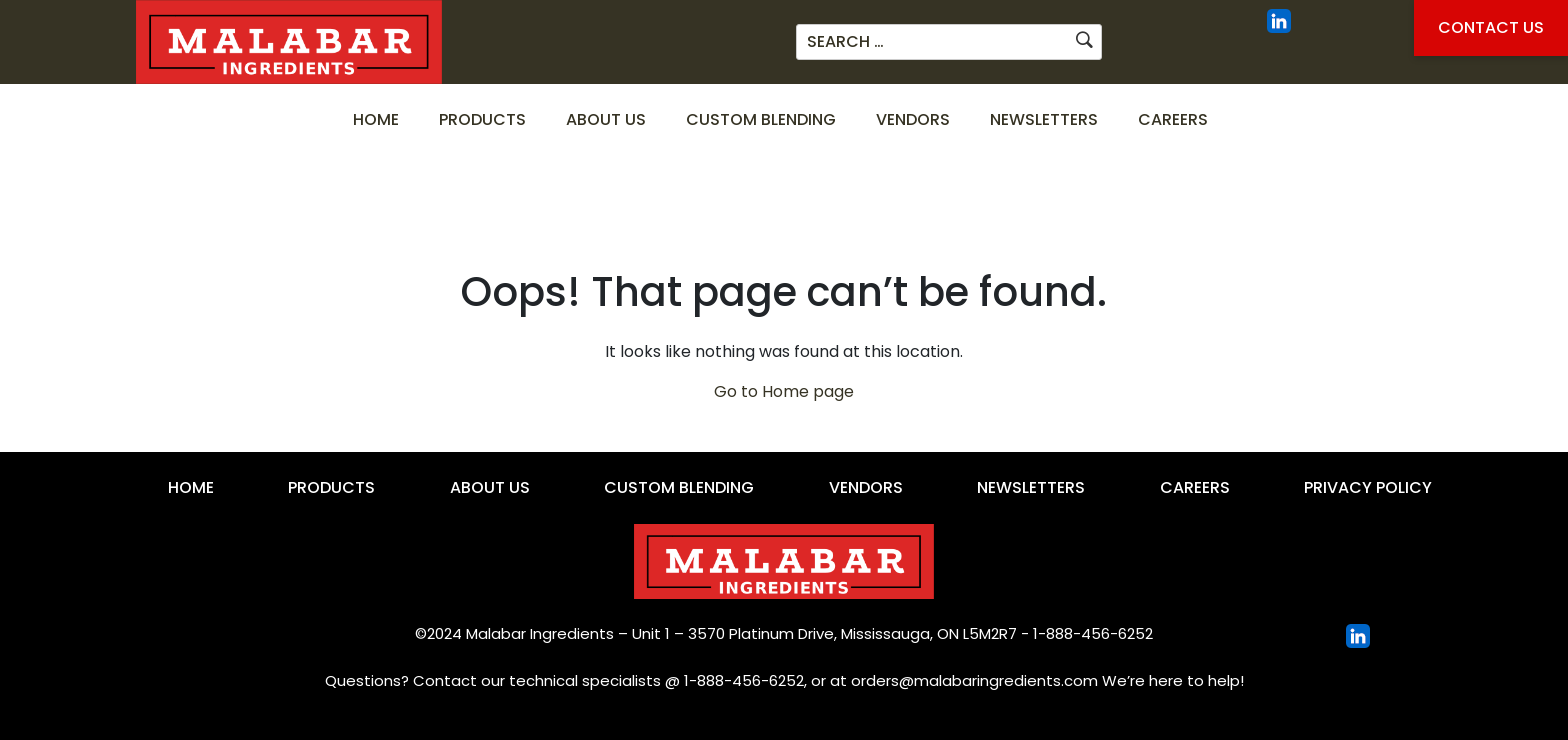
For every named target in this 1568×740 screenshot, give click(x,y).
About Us (606, 119)
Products (482, 119)
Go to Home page (784, 391)
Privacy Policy (1368, 487)
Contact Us (1491, 27)
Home (376, 119)
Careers (1173, 119)
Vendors (913, 119)
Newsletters (1044, 119)
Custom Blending (761, 119)
